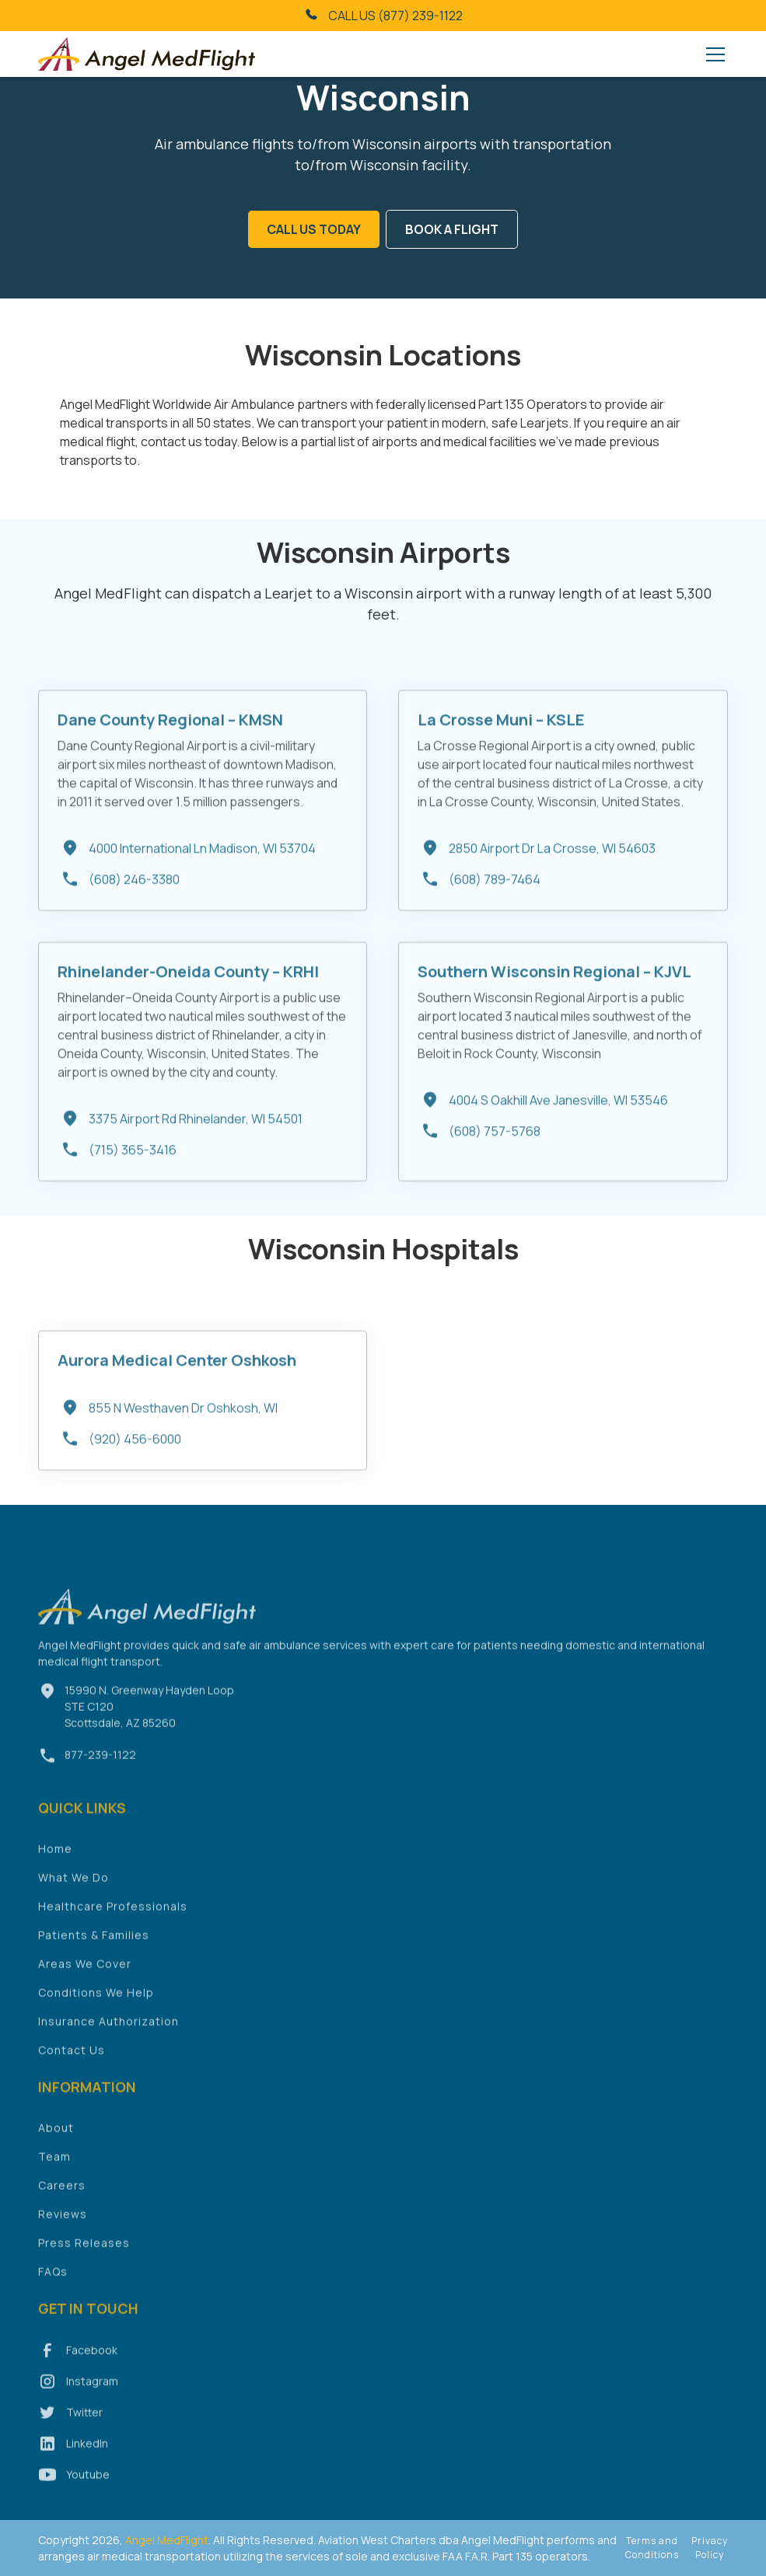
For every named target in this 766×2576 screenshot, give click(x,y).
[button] (712, 54)
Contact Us (71, 2070)
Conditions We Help (96, 2012)
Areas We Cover (84, 1984)
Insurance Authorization (108, 2041)
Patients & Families (93, 1955)
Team (54, 2176)
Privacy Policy (709, 2547)
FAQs (53, 2292)
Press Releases (84, 2263)
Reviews (62, 2234)
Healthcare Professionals (112, 1926)
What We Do (73, 1897)
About (56, 2148)
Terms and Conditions (652, 2547)
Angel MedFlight (165, 2539)
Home (55, 1869)
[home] (147, 54)
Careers (62, 2205)
